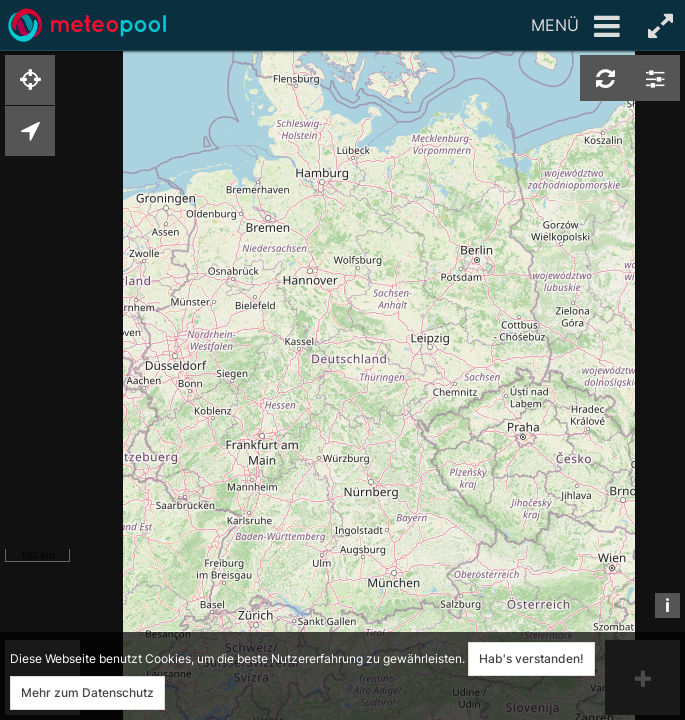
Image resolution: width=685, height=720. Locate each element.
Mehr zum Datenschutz (87, 692)
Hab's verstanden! (531, 658)
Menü (575, 27)
